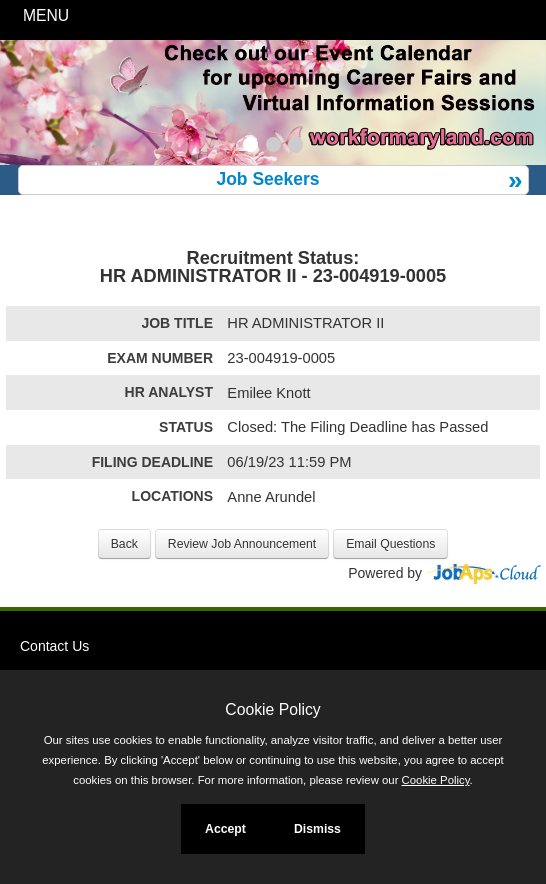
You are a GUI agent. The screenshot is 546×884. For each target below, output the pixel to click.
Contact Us (54, 646)
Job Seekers (267, 179)
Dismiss (317, 829)
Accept (225, 829)
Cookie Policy (272, 709)
